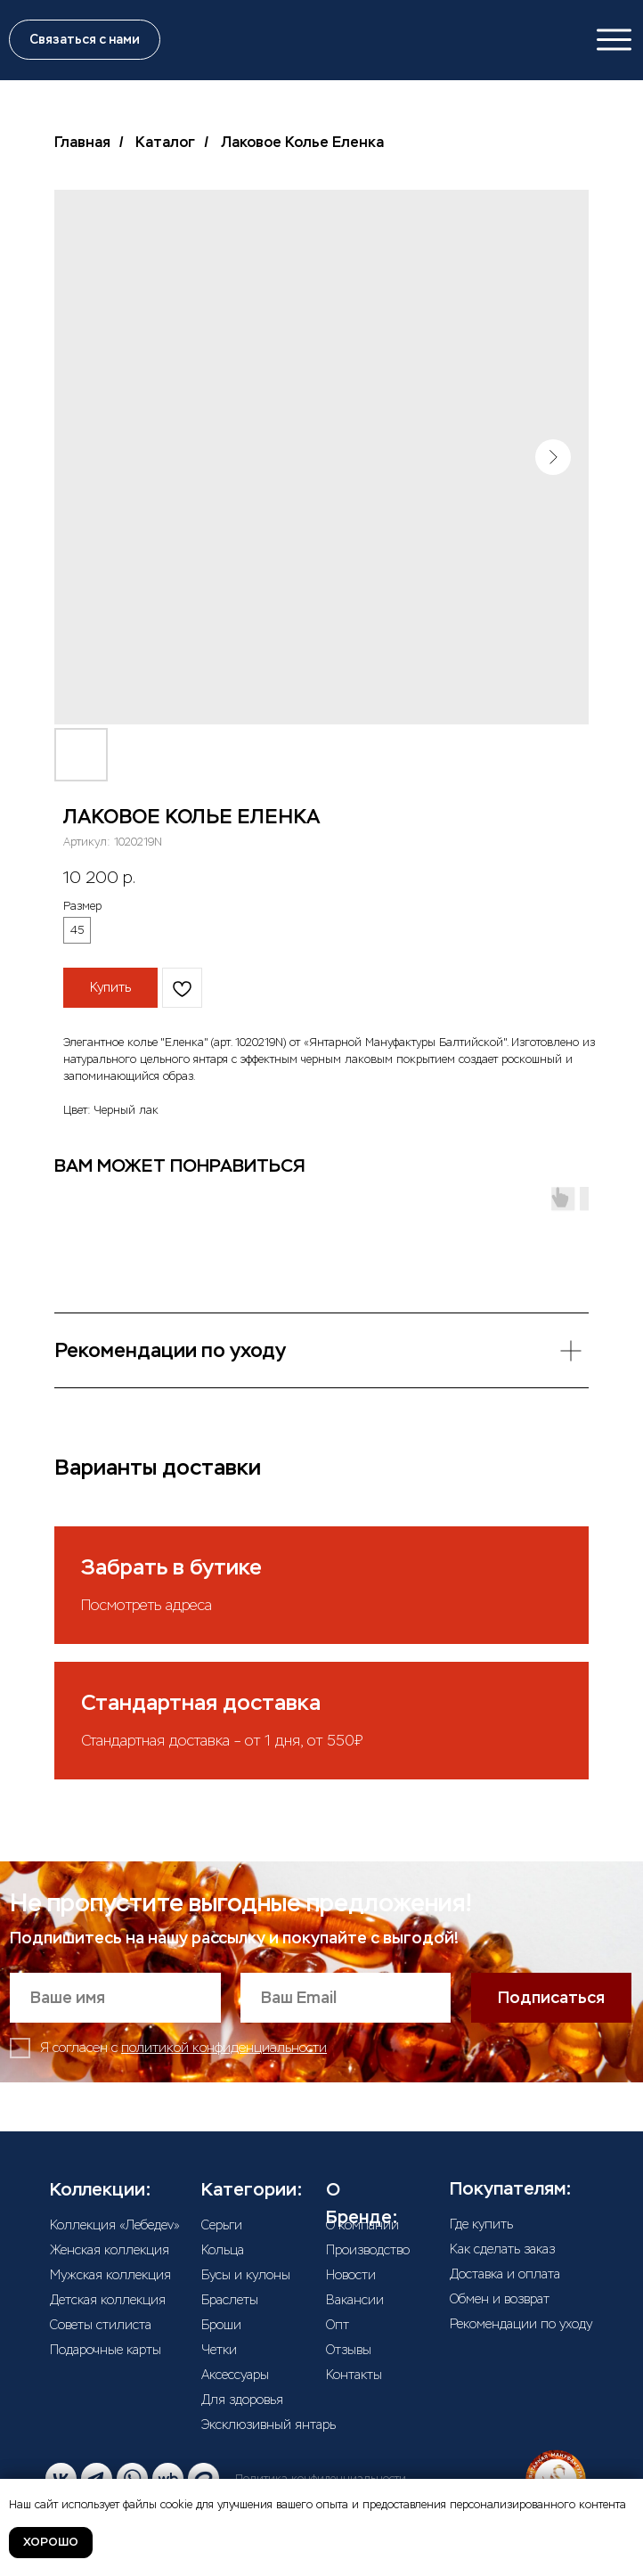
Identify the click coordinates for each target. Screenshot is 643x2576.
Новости (351, 2275)
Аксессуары (235, 2374)
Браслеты (229, 2300)
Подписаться (551, 1998)
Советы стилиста (100, 2325)
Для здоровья (242, 2399)
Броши (221, 2325)
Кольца (222, 2250)
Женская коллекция (109, 2250)
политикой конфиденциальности (224, 2048)
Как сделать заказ (502, 2249)
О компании (362, 2225)
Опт (337, 2325)
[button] (84, 40)
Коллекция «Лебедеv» (115, 2225)
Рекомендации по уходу (521, 2324)
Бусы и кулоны (245, 2275)
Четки (219, 2350)
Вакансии (355, 2300)
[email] (345, 1998)
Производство (368, 2250)
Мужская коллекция (110, 2275)
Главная (82, 142)
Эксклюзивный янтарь (268, 2424)
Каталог (165, 142)
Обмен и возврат (499, 2299)
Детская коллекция (108, 2300)
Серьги (221, 2225)
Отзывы (348, 2350)
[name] (115, 1998)
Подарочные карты (105, 2350)
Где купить (481, 2224)
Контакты (354, 2374)
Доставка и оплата (505, 2274)
